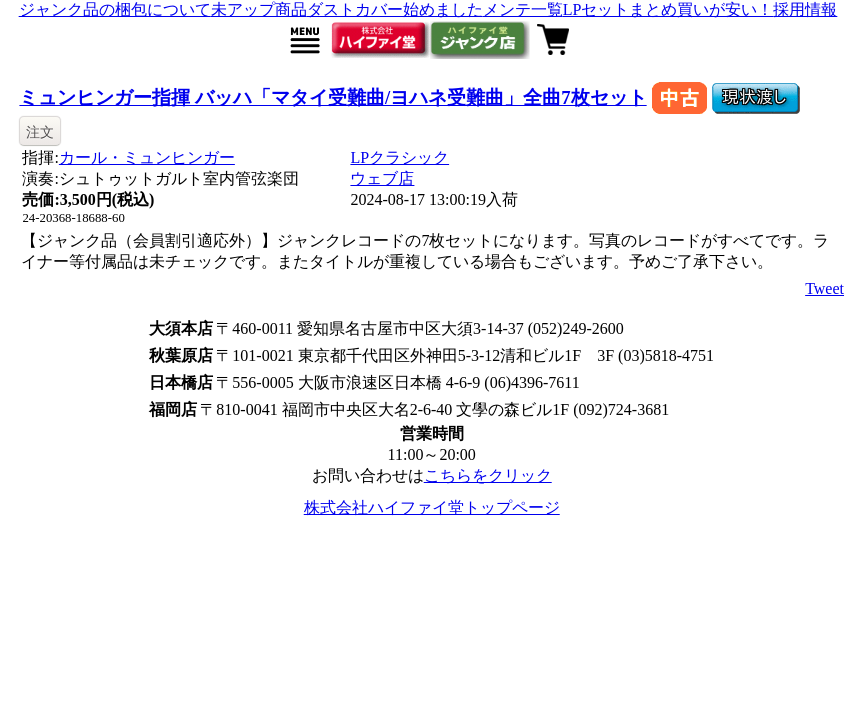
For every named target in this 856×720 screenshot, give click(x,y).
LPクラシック (399, 157)
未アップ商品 (259, 9)
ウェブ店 (382, 178)
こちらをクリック (488, 475)
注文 (40, 132)
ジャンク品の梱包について (115, 9)
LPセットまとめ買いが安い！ (668, 9)
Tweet (824, 288)
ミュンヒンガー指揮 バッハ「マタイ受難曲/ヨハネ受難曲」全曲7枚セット (332, 97)
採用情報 (805, 9)
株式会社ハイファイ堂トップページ (432, 507)
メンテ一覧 (523, 9)
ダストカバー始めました (395, 9)
